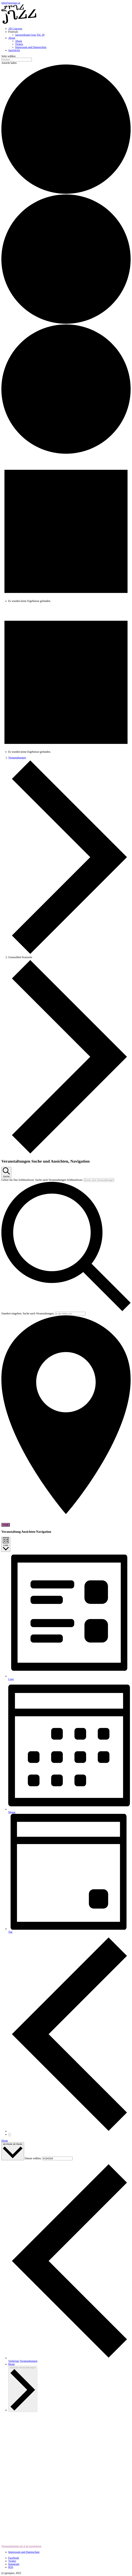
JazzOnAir (14, 50)
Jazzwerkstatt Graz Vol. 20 (30, 34)
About (11, 37)
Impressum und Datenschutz (30, 47)
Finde (5, 1524)
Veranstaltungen (17, 757)
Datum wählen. (33, 2158)
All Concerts (15, 28)
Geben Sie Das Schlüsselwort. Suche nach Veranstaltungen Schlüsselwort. (42, 1179)
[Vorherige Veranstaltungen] (69, 2131)
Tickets (19, 44)
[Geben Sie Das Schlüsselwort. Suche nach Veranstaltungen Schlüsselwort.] (99, 1180)
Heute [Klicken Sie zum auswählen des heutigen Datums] (4, 2140)
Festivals (13, 31)
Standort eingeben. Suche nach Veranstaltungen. (28, 1313)
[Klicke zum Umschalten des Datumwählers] (12, 2151)
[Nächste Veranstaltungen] (9, 2134)
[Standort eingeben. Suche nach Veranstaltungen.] (70, 1313)
